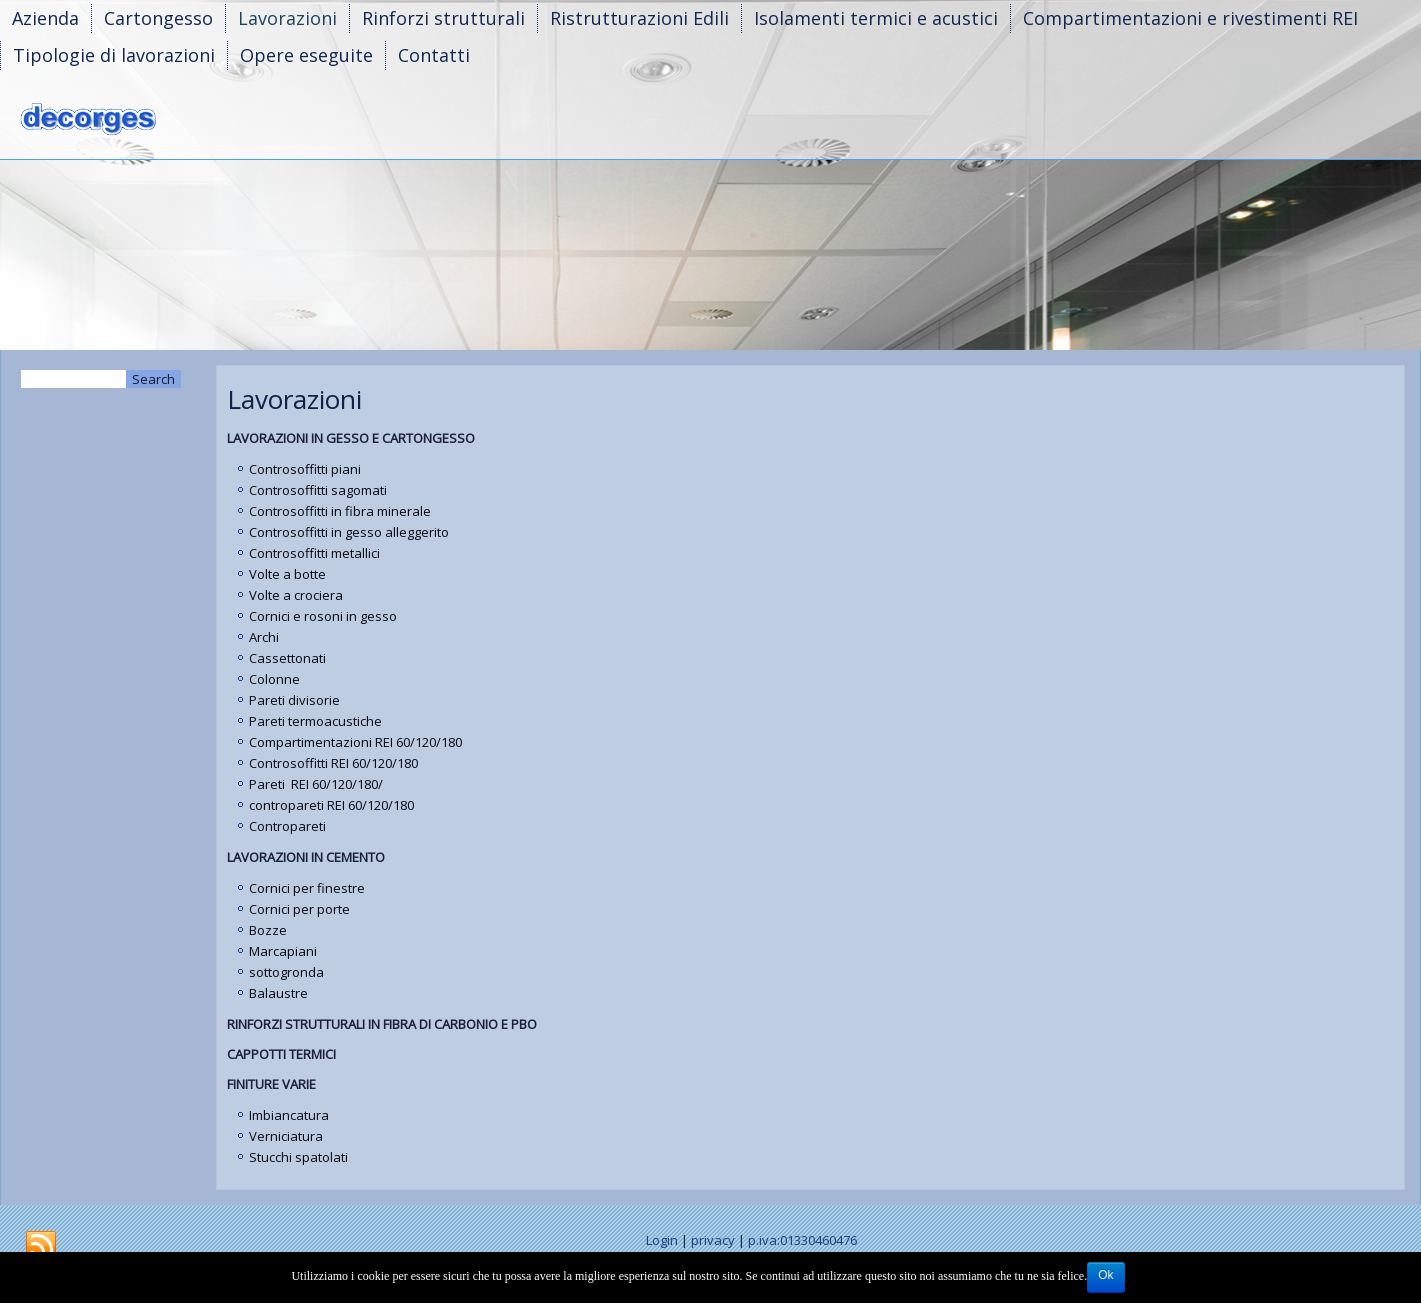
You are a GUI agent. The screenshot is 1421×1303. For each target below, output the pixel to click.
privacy (713, 1240)
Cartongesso (158, 18)
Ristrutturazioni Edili (639, 18)
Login (662, 1240)
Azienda (45, 18)
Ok (1105, 1275)
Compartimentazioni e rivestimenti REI (1190, 18)
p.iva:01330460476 (802, 1240)
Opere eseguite (306, 55)
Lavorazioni (287, 18)
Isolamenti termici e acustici (876, 18)
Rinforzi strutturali (443, 18)
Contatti (434, 55)
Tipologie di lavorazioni (114, 55)
